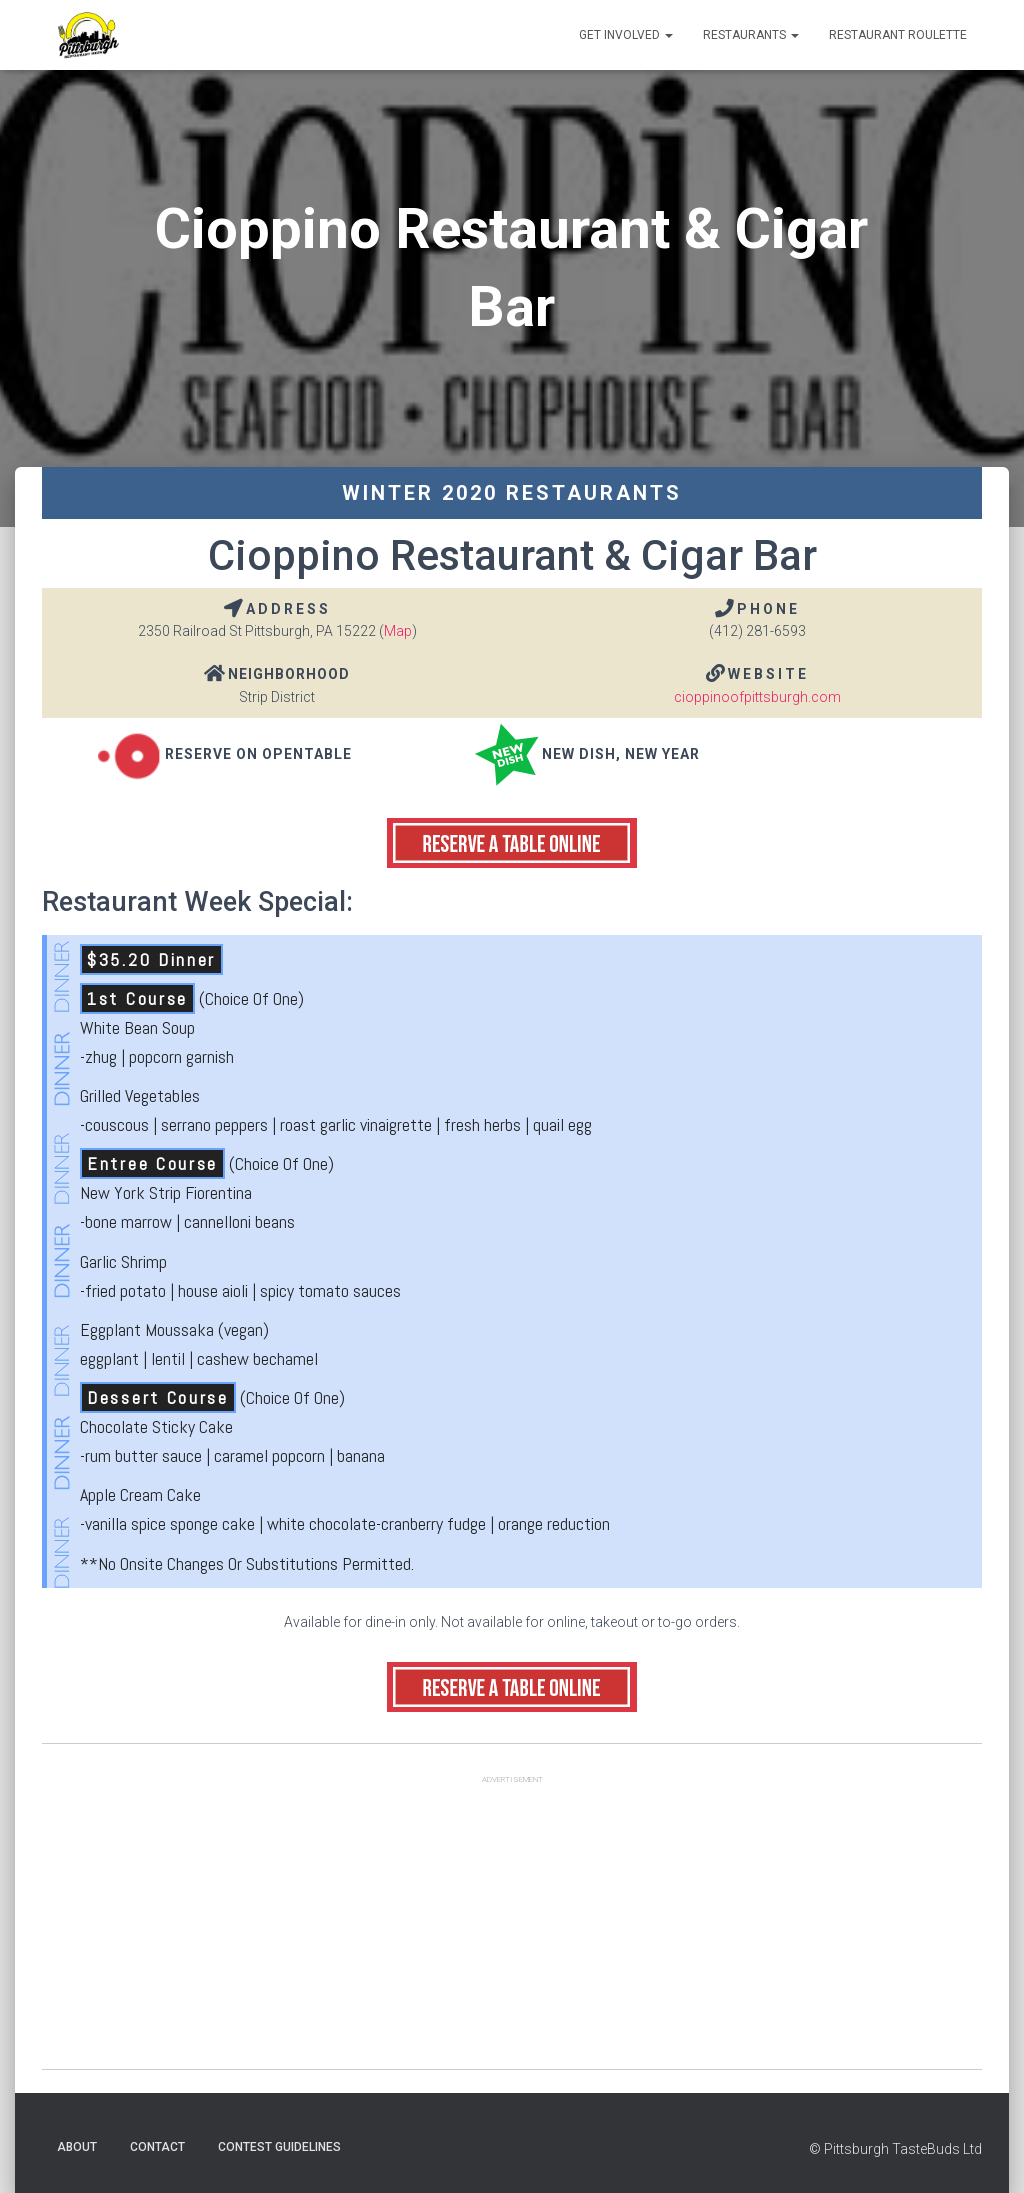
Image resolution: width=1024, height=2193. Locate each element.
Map (398, 631)
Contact (157, 2147)
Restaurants (751, 35)
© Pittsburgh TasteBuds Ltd (895, 2149)
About (77, 2147)
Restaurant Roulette (898, 35)
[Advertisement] (512, 1929)
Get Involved (626, 35)
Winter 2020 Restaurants (512, 493)
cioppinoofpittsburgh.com (757, 697)
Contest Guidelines (279, 2147)
